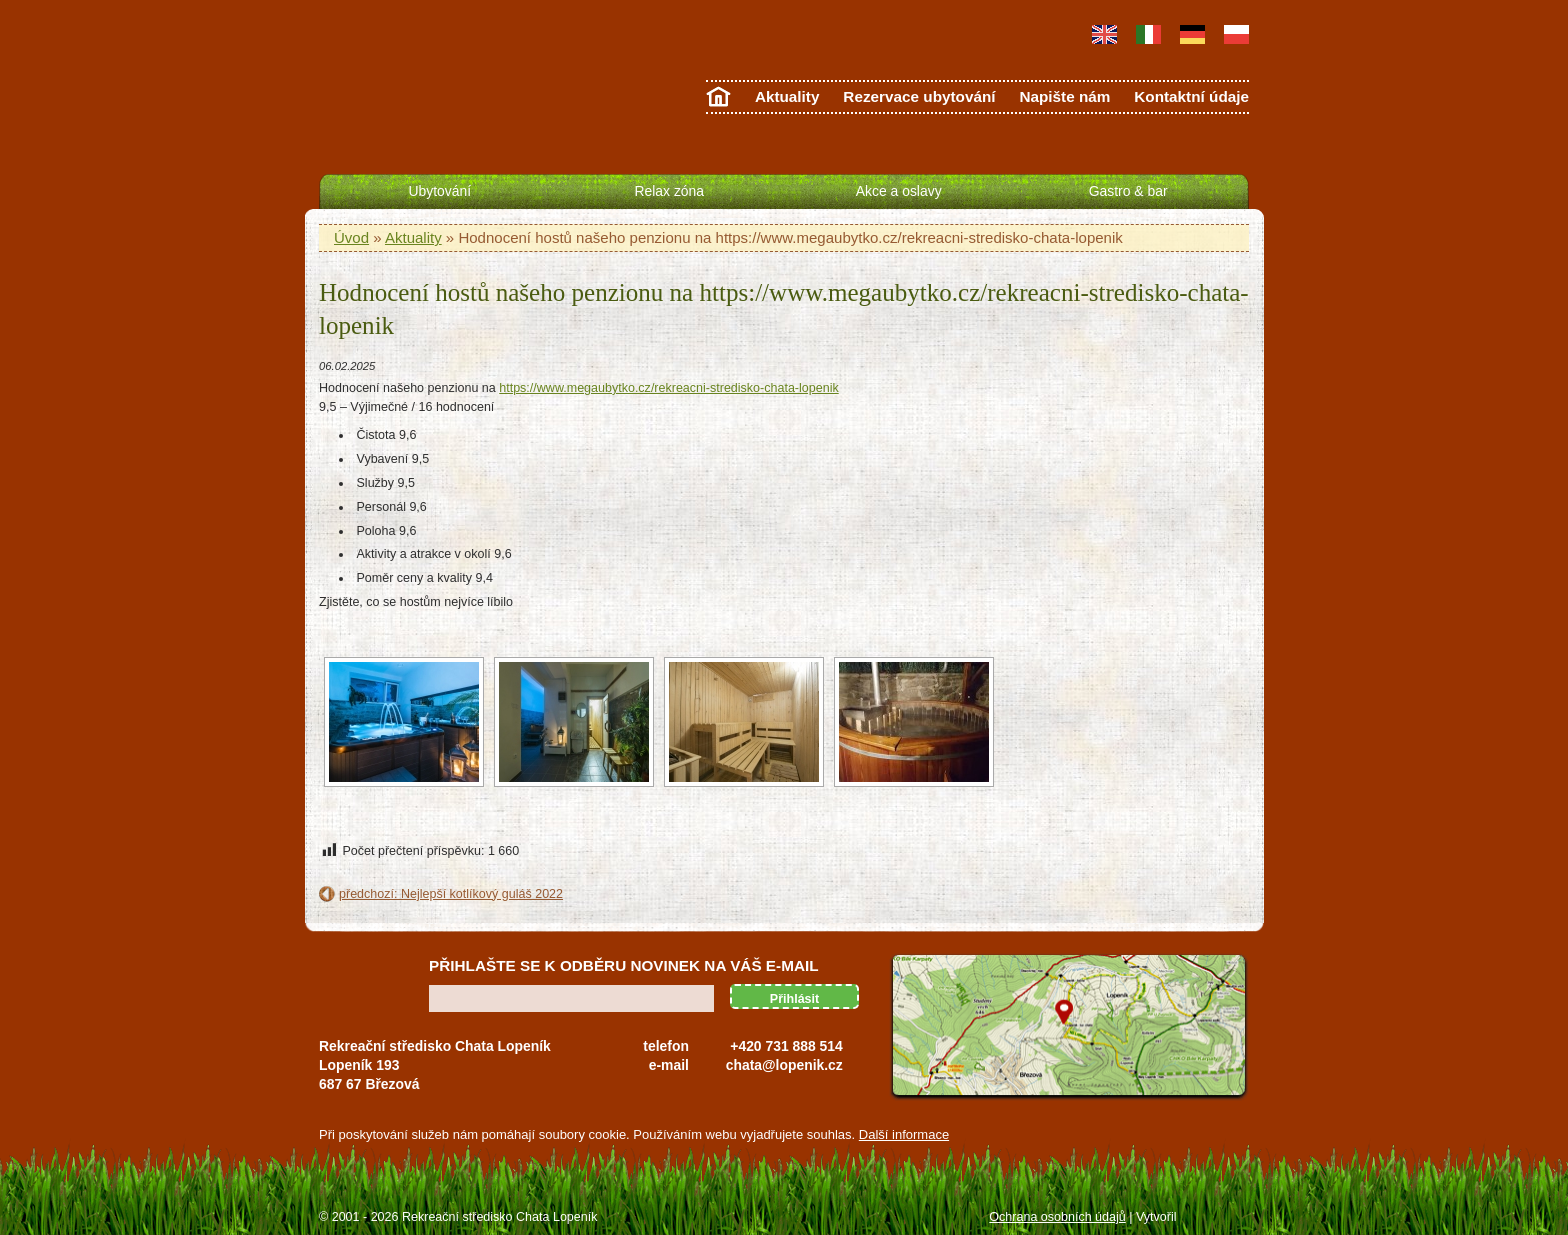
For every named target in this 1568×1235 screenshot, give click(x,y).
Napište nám (1064, 96)
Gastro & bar (1128, 191)
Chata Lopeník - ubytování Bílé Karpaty (405, 83)
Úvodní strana (718, 100)
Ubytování (440, 191)
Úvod (351, 237)
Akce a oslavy (899, 191)
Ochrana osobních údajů (1057, 1217)
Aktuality (787, 96)
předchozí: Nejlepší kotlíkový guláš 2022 (451, 894)
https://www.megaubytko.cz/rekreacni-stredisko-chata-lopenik (668, 388)
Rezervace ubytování (919, 96)
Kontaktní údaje (1191, 96)
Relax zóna (669, 191)
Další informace (904, 1134)
